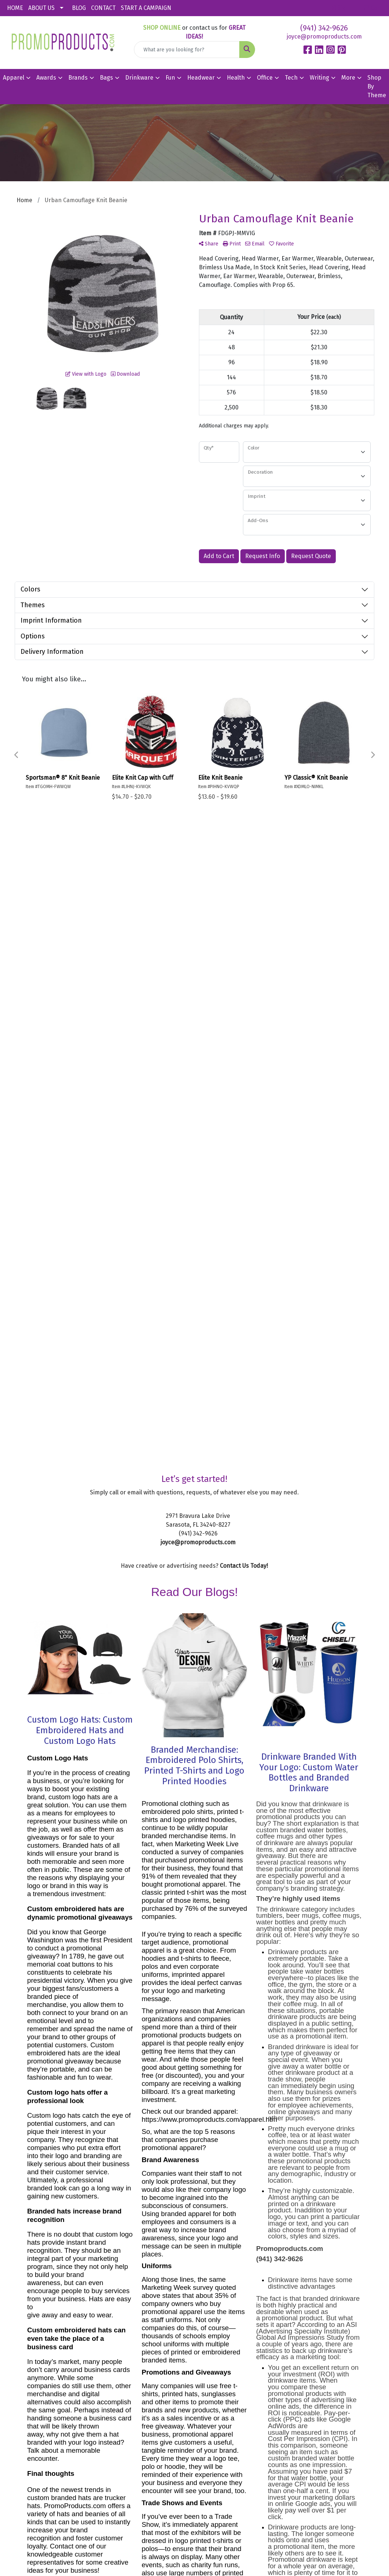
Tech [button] (291, 77)
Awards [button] (46, 77)
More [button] (348, 77)
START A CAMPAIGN (146, 7)
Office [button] (265, 77)
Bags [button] (106, 77)
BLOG (79, 7)
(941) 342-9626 (324, 27)
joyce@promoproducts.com (324, 36)
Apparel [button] (13, 77)
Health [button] (236, 77)
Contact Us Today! (244, 969)
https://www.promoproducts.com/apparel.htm (209, 1523)
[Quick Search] (186, 49)
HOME (15, 7)
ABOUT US (41, 7)
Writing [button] (319, 77)
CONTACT (103, 7)
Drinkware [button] (139, 77)
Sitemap (234, 2419)
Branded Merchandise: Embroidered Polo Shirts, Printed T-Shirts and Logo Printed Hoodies (194, 1169)
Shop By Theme (376, 86)
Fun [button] (170, 77)
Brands (78, 77)
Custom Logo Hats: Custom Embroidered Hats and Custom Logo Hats (80, 1133)
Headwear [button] (201, 77)
